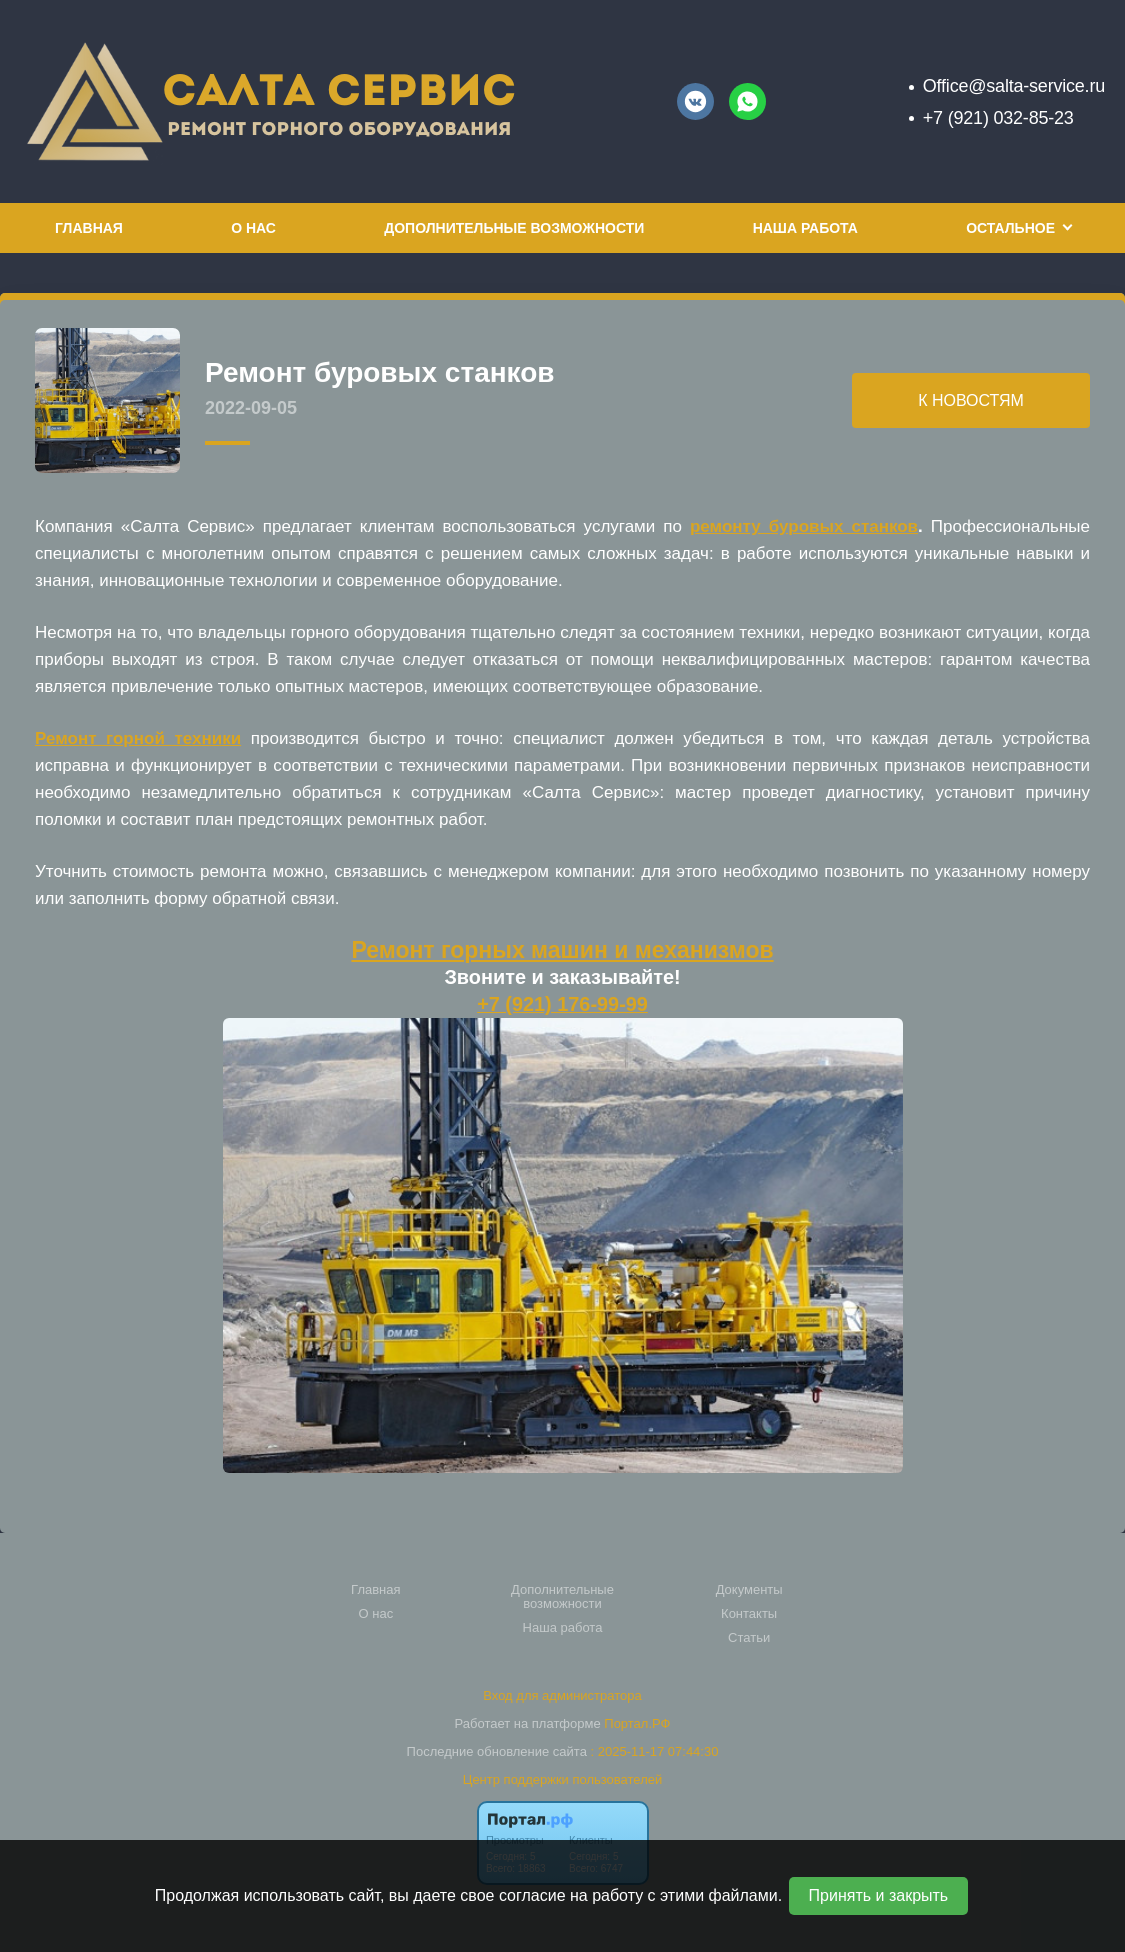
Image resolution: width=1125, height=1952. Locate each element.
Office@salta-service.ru (1014, 86)
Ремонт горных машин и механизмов (562, 950)
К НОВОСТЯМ (971, 400)
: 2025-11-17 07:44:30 (654, 1751)
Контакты (749, 1614)
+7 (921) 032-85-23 (998, 118)
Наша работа (805, 228)
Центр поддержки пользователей (562, 1779)
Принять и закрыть (879, 1895)
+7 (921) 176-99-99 (562, 1004)
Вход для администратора (562, 1695)
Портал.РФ (637, 1723)
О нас (253, 228)
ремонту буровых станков (804, 526)
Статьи (749, 1638)
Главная (89, 228)
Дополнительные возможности (514, 228)
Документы (749, 1590)
